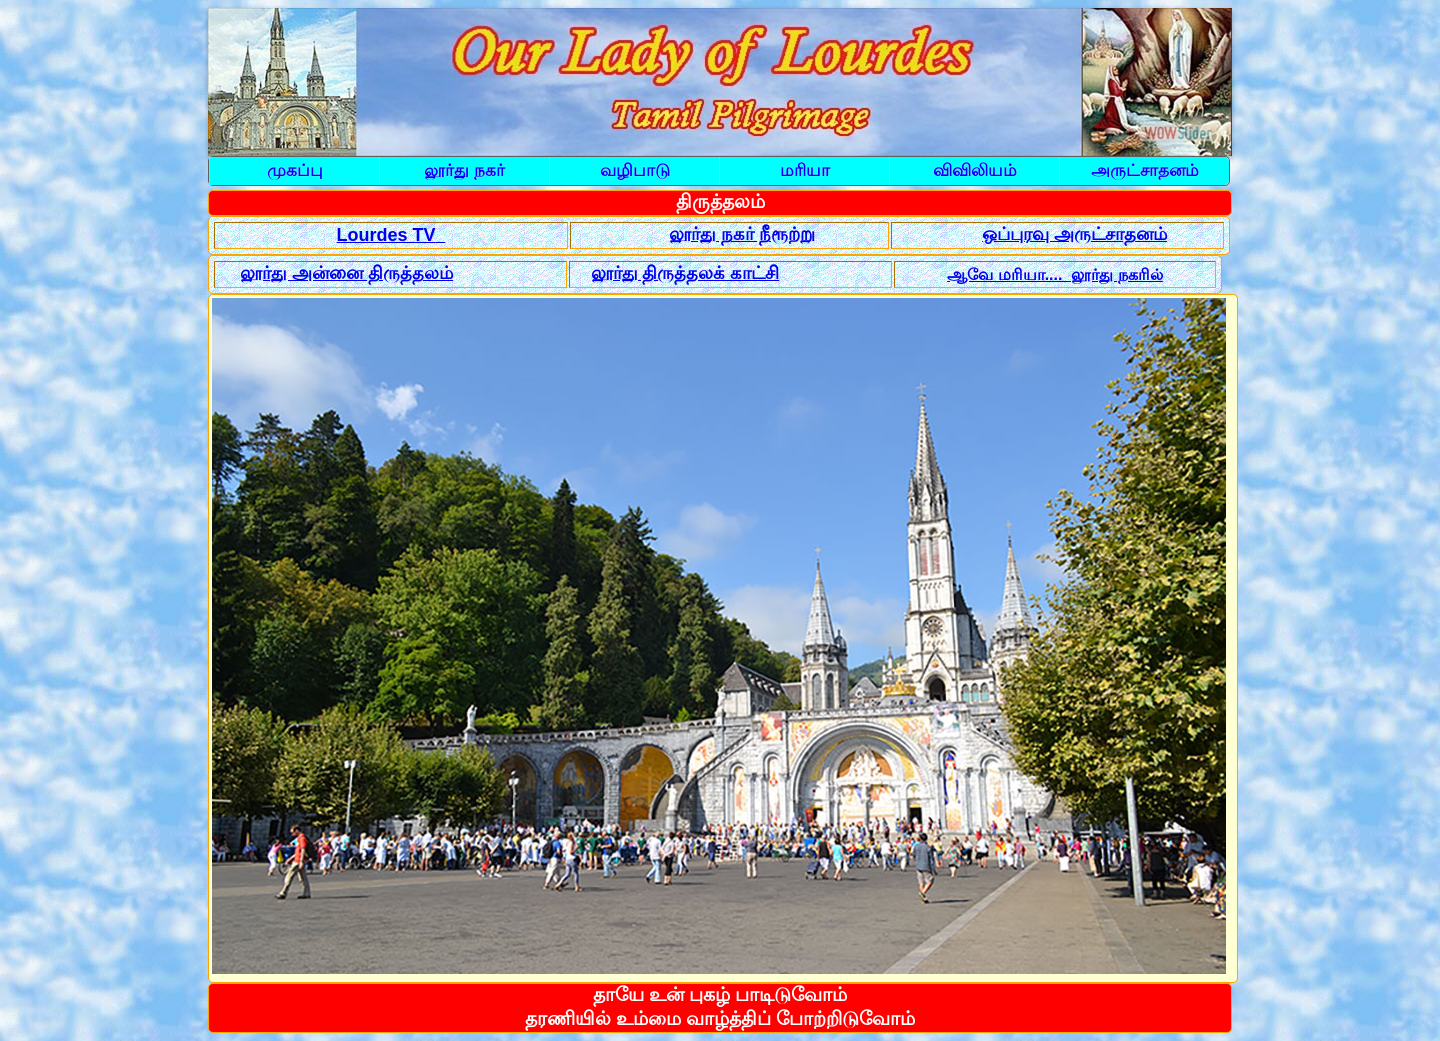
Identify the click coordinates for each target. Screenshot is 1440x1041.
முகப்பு (295, 170)
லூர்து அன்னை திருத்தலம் (346, 273)
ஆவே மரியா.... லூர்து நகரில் (1055, 274)
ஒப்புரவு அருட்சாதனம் (1074, 234)
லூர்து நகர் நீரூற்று (742, 234)
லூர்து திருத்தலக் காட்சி (685, 273)
